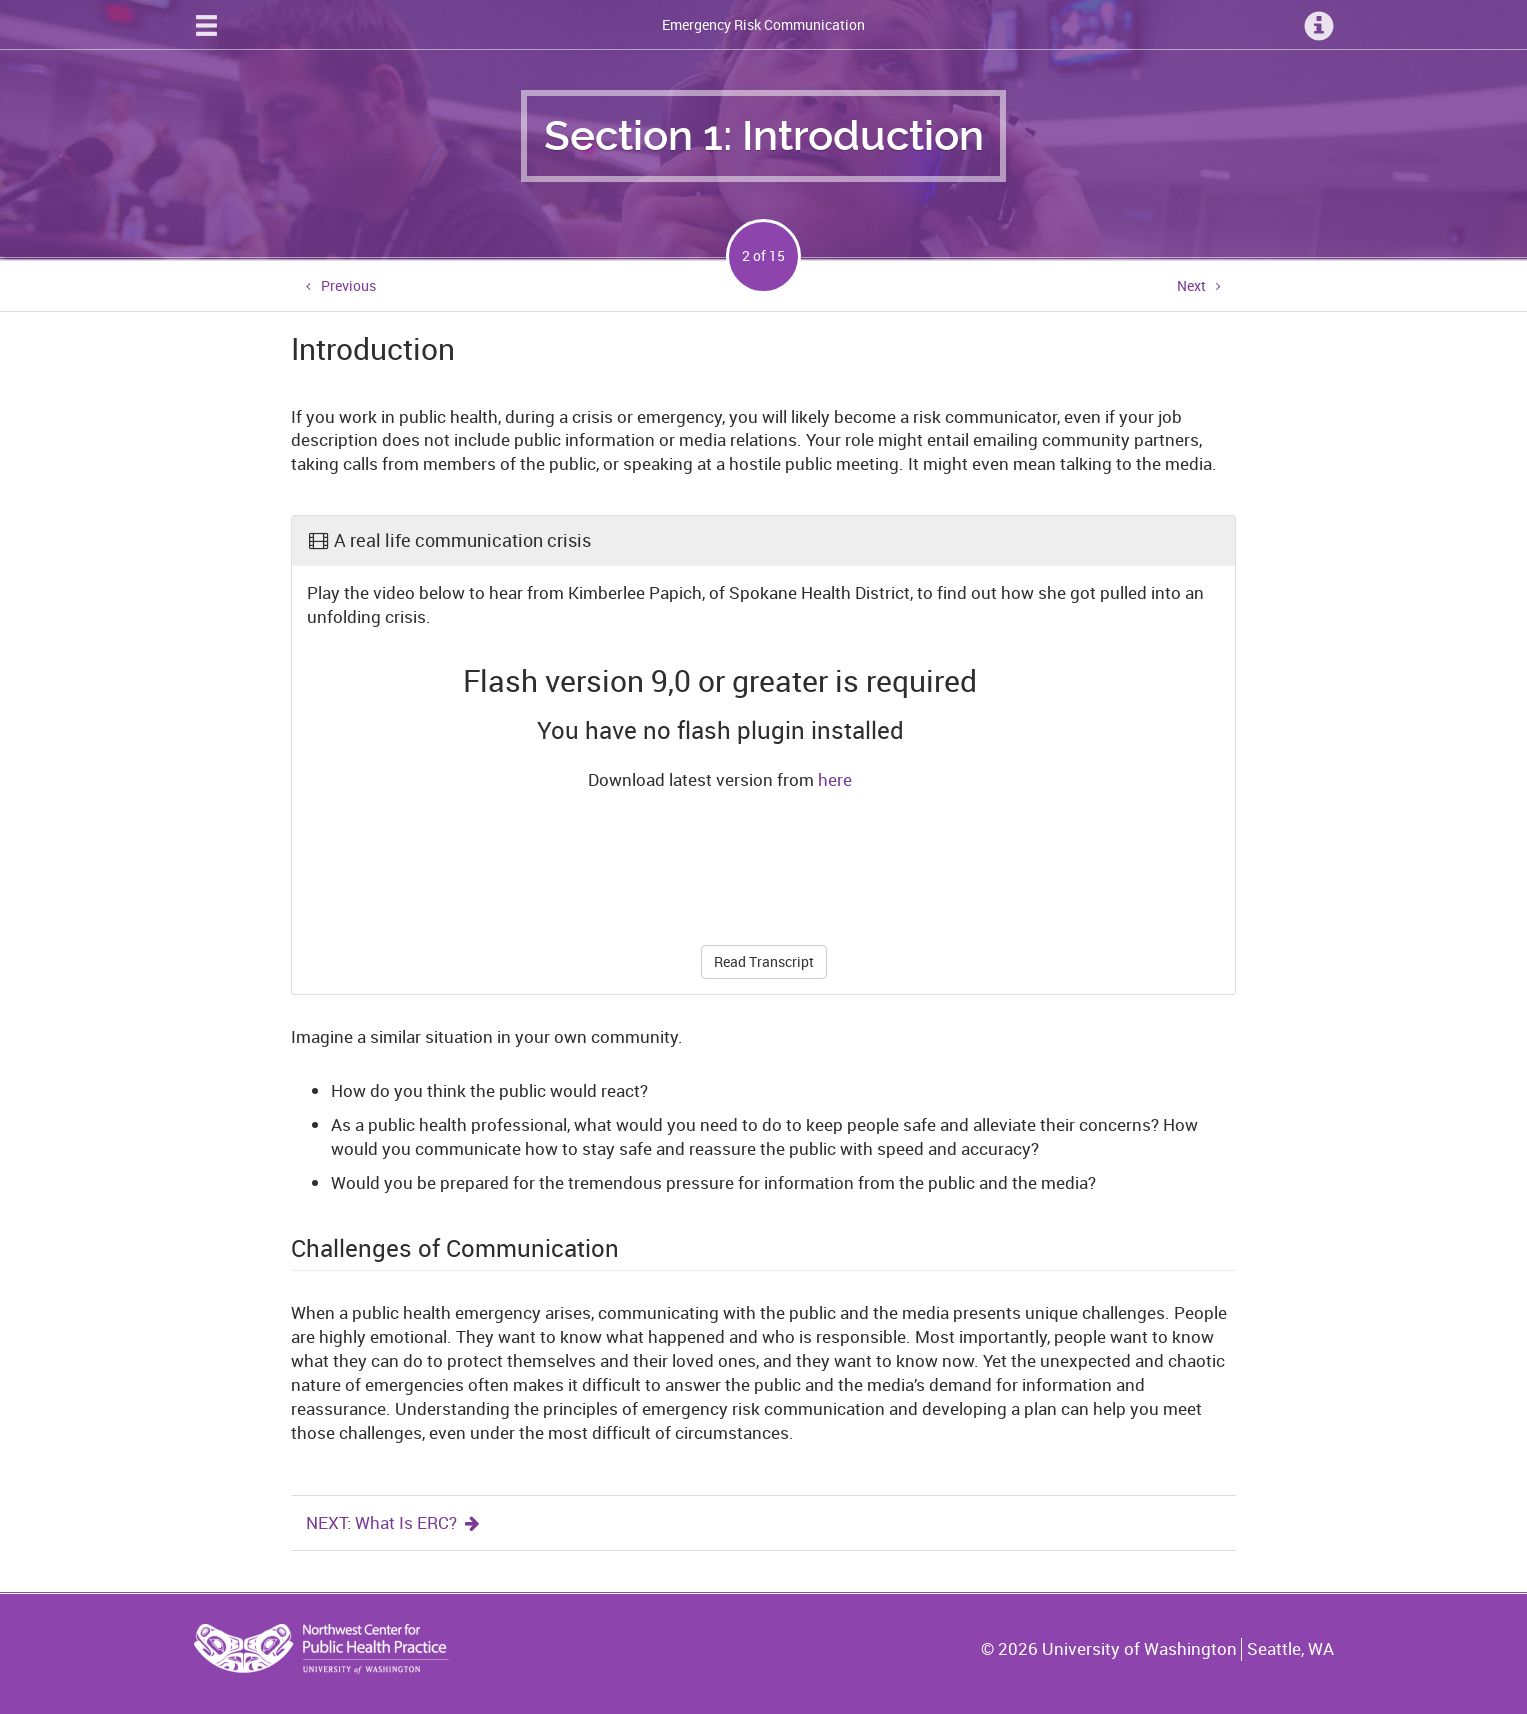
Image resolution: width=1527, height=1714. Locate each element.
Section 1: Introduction (764, 136)
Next (1191, 285)
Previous (348, 285)
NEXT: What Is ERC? (394, 1522)
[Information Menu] (1319, 25)
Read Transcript (764, 961)
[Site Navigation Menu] (206, 25)
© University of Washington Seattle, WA (1157, 1649)
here (835, 779)
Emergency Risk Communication (763, 24)
